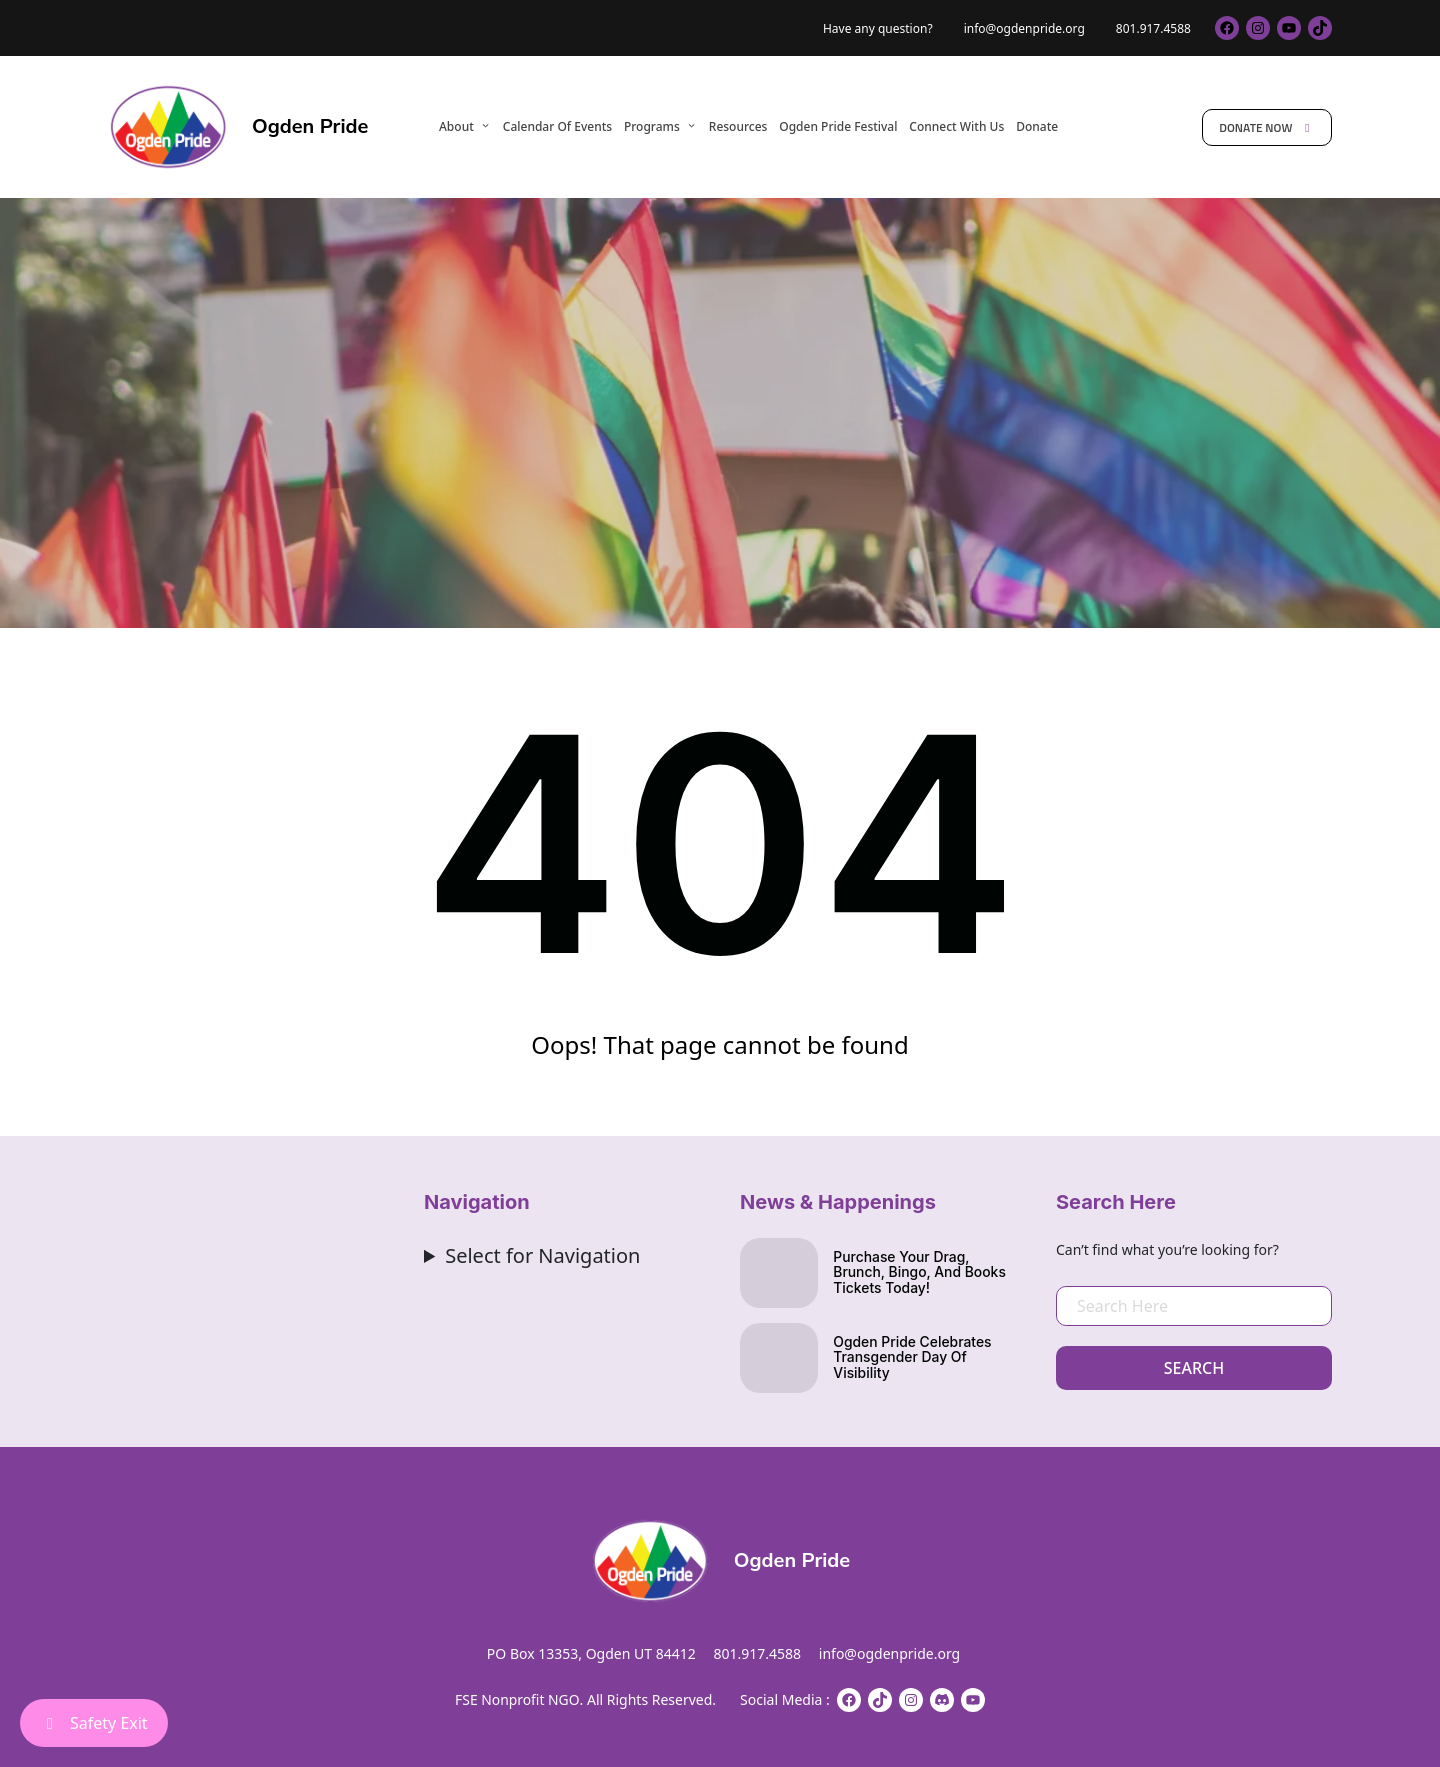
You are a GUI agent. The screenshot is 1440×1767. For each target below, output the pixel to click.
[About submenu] (485, 125)
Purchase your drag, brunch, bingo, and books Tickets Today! (920, 1273)
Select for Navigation (542, 1255)
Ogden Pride (310, 126)
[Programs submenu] (691, 125)
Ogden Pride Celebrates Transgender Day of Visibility (913, 1358)
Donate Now (1267, 127)
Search (1194, 1368)
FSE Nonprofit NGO (517, 1699)
